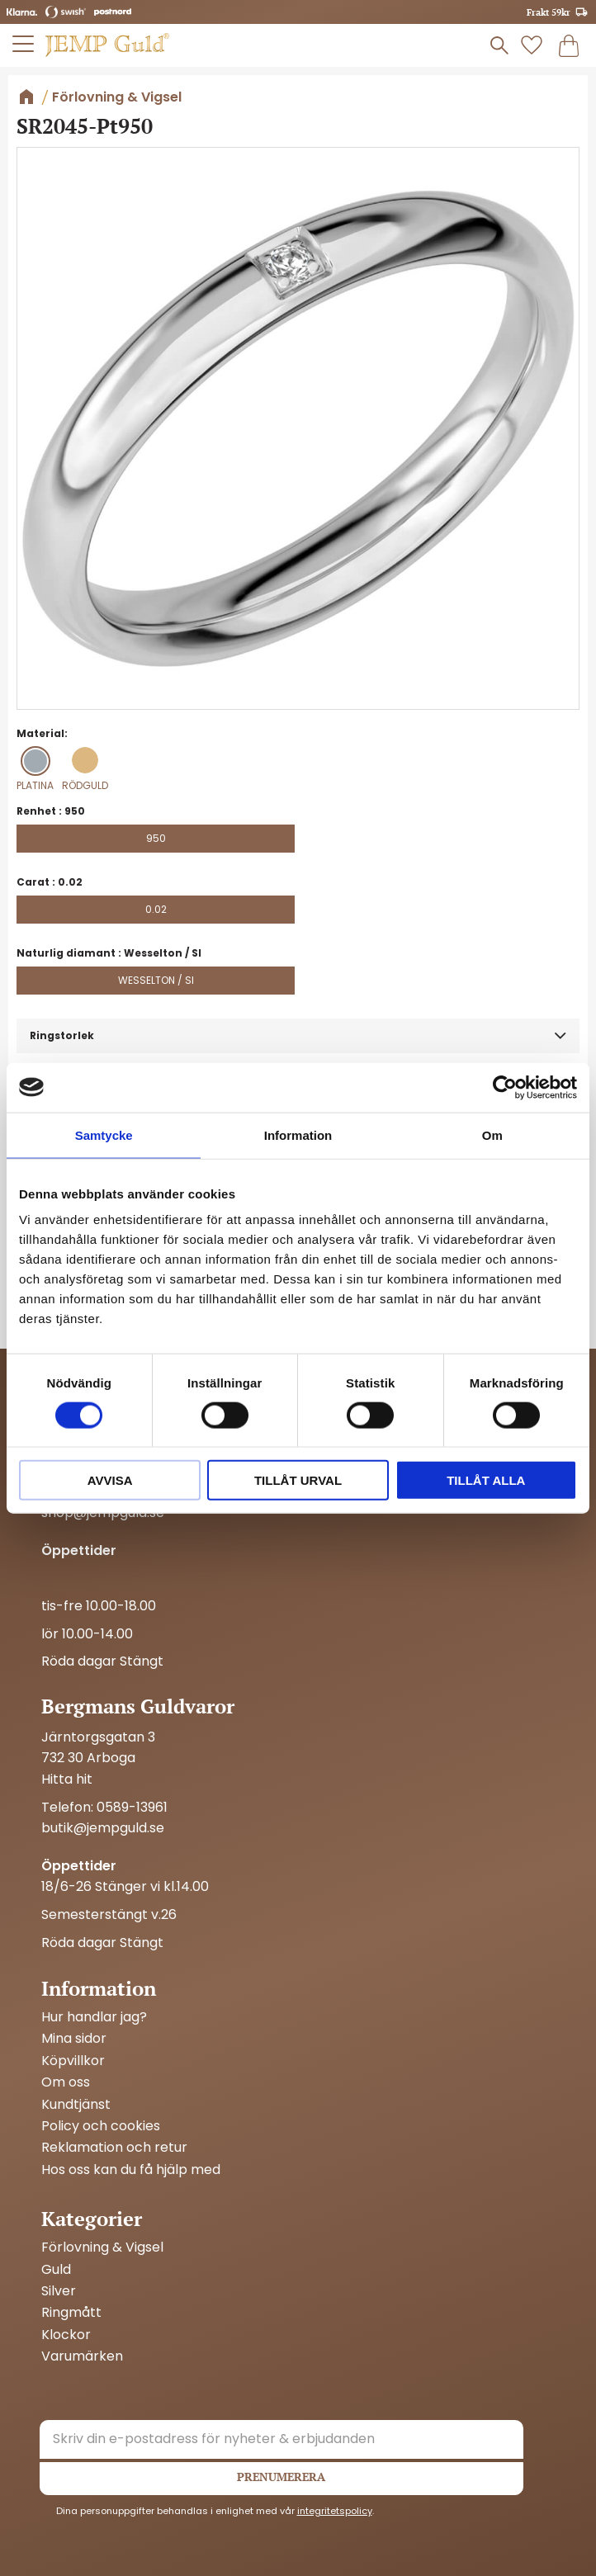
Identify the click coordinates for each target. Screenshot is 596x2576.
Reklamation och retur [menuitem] (114, 2147)
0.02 (156, 909)
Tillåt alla (486, 1480)
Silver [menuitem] (58, 2291)
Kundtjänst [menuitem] (76, 2104)
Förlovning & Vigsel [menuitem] (102, 2247)
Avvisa (110, 1480)
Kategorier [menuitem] (91, 2218)
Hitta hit (66, 1779)
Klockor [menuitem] (66, 2335)
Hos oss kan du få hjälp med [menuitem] (130, 2169)
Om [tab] (492, 1134)
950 (156, 838)
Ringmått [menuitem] (71, 2312)
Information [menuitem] (98, 1988)
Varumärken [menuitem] (82, 2356)
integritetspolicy (334, 2510)
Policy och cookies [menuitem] (100, 2126)
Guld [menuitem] (56, 2269)
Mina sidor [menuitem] (73, 2038)
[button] (24, 44)
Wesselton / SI (156, 980)
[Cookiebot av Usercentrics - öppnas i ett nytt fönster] (505, 1087)
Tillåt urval (298, 1480)
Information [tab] (298, 1134)
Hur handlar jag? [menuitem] (94, 2017)
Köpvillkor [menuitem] (73, 2061)
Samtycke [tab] (104, 1134)
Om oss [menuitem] (65, 2082)
